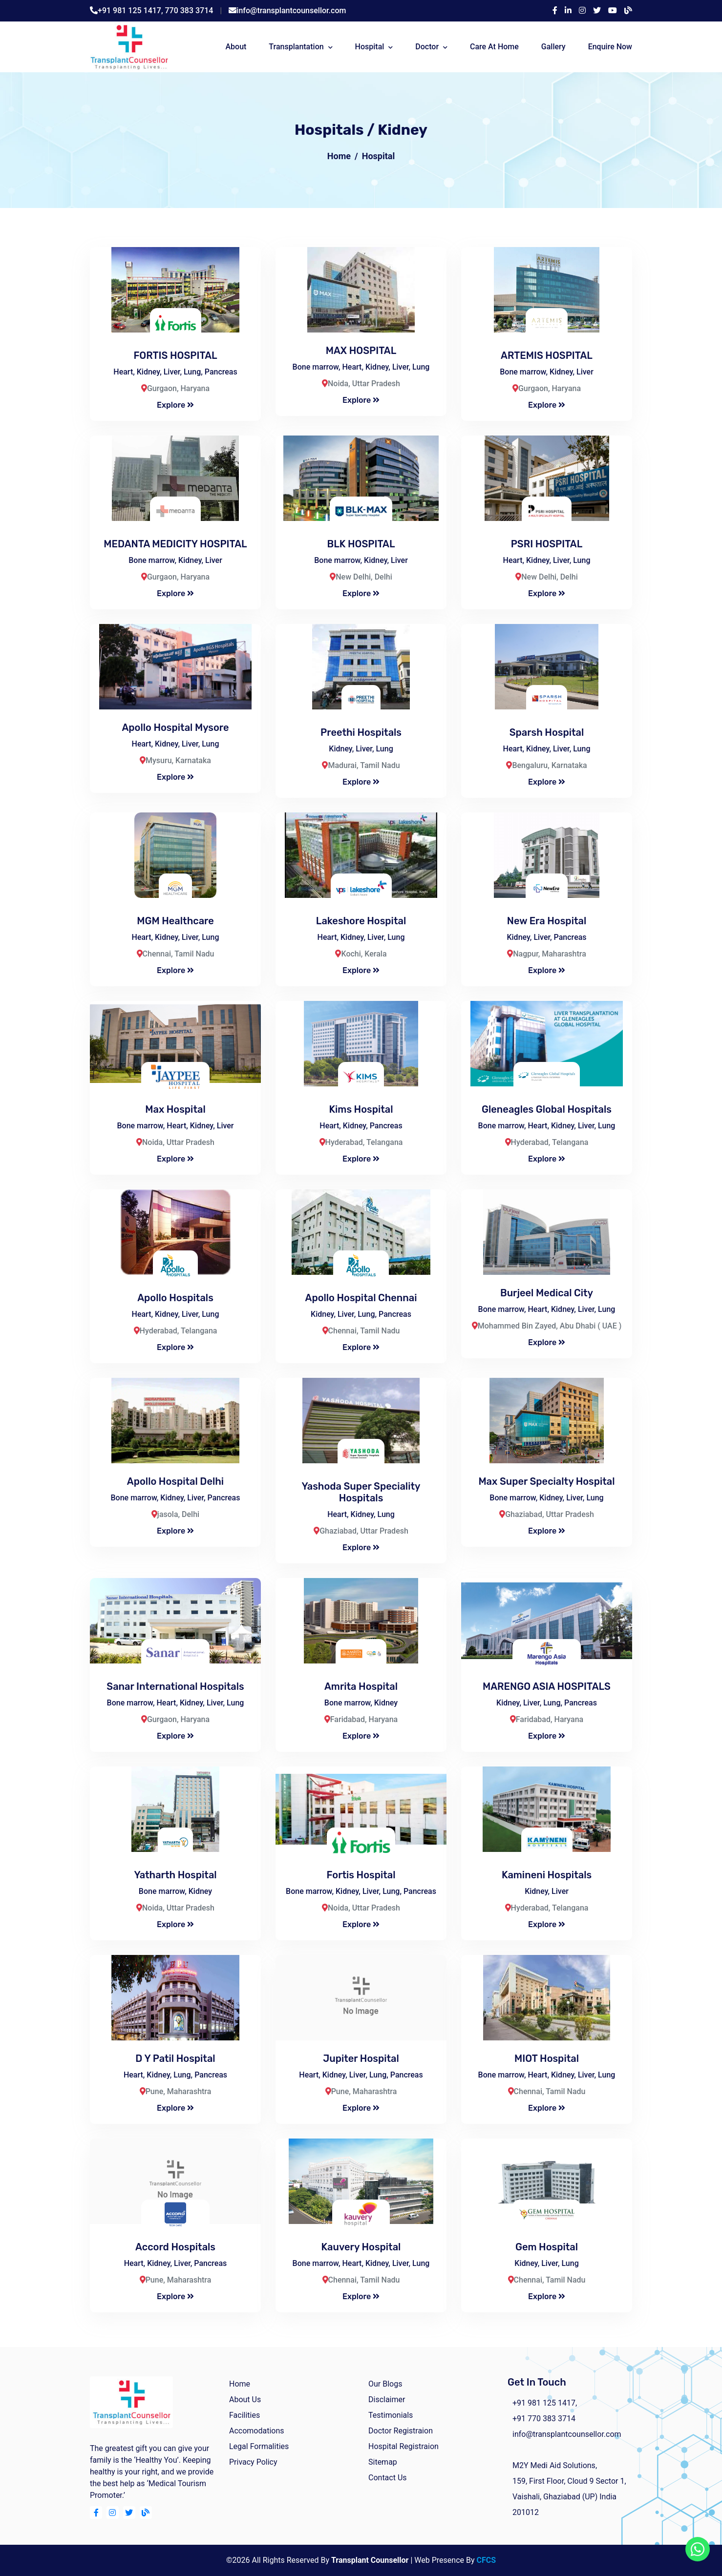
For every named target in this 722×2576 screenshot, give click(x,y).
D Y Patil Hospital (175, 2058)
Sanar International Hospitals (175, 1686)
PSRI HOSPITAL (547, 544)
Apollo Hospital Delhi (175, 1481)
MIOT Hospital (546, 2058)
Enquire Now (610, 46)
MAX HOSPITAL (361, 350)
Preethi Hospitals (361, 732)
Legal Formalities (259, 2446)
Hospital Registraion (403, 2446)
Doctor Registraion (400, 2430)
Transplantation (296, 46)
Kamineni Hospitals (547, 1875)
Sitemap (382, 2462)
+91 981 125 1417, (131, 10)
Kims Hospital (361, 1109)
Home (339, 156)
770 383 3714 (189, 10)
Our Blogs (385, 2384)
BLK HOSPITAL (361, 544)
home (239, 2384)
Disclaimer (386, 2399)
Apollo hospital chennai (361, 1298)
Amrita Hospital (361, 1686)
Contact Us (387, 2477)
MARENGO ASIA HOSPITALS (547, 1686)
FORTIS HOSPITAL (175, 355)
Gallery (553, 46)
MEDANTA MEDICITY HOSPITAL (175, 544)
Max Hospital (175, 1109)
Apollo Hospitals (175, 1298)
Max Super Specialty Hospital (546, 1481)
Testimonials (390, 2415)
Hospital (369, 46)
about (235, 46)
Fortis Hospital (361, 1875)
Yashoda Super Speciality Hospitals (360, 1492)
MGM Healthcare (175, 921)
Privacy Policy (253, 2462)
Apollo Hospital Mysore (175, 727)
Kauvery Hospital (361, 2247)
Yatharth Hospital (175, 1875)
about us (245, 2399)
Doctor (427, 46)
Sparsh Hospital (547, 732)
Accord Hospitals (175, 2247)
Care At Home (494, 46)
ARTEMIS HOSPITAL (547, 355)
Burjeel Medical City (546, 1293)
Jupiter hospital (361, 2058)
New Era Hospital (546, 921)
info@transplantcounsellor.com (291, 10)
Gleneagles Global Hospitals (547, 1109)
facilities (244, 2415)
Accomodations (256, 2430)
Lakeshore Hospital (361, 921)
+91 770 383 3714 (543, 2418)
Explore (175, 405)
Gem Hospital (546, 2247)
